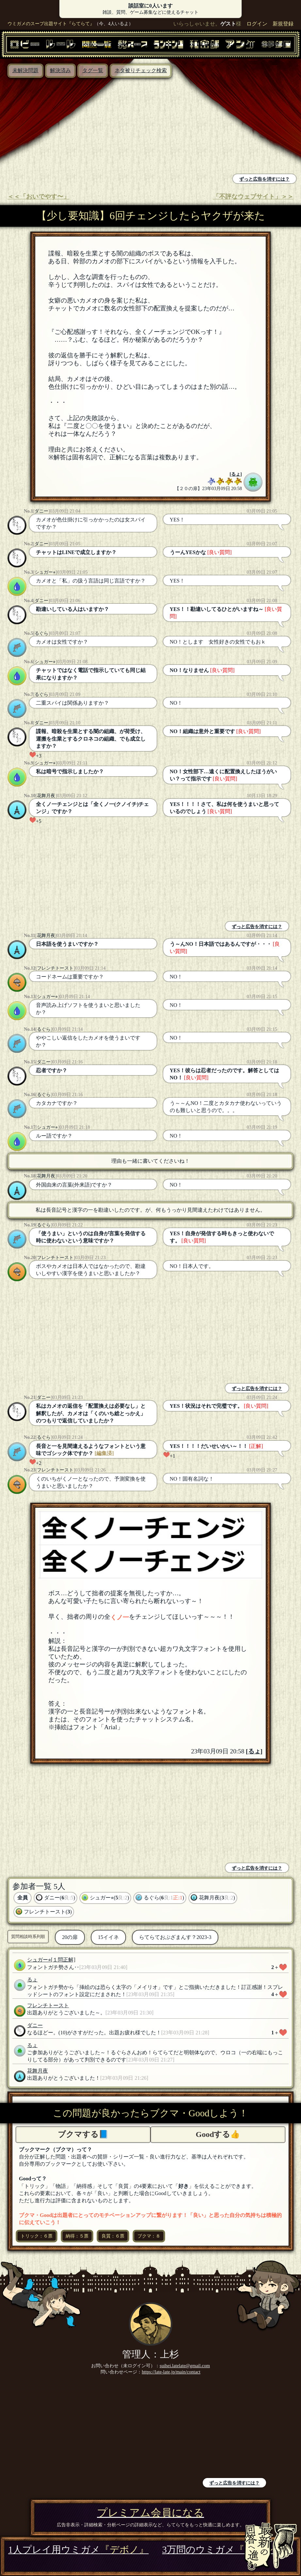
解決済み (60, 70)
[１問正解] (63, 1959)
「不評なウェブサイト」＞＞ (253, 196)
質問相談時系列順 (28, 1936)
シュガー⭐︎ (45, 572)
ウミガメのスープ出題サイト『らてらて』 (51, 23)
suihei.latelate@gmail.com (185, 2365)
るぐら (41, 633)
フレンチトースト (55, 968)
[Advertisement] (76, 126)
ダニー (41, 511)
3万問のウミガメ (227, 2549)
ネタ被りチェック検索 (141, 70)
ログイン (256, 23)
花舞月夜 (46, 795)
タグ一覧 (92, 70)
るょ (235, 474)
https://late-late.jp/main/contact (171, 2371)
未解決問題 (25, 70)
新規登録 (283, 23)
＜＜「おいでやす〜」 (39, 196)
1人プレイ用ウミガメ (78, 2549)
